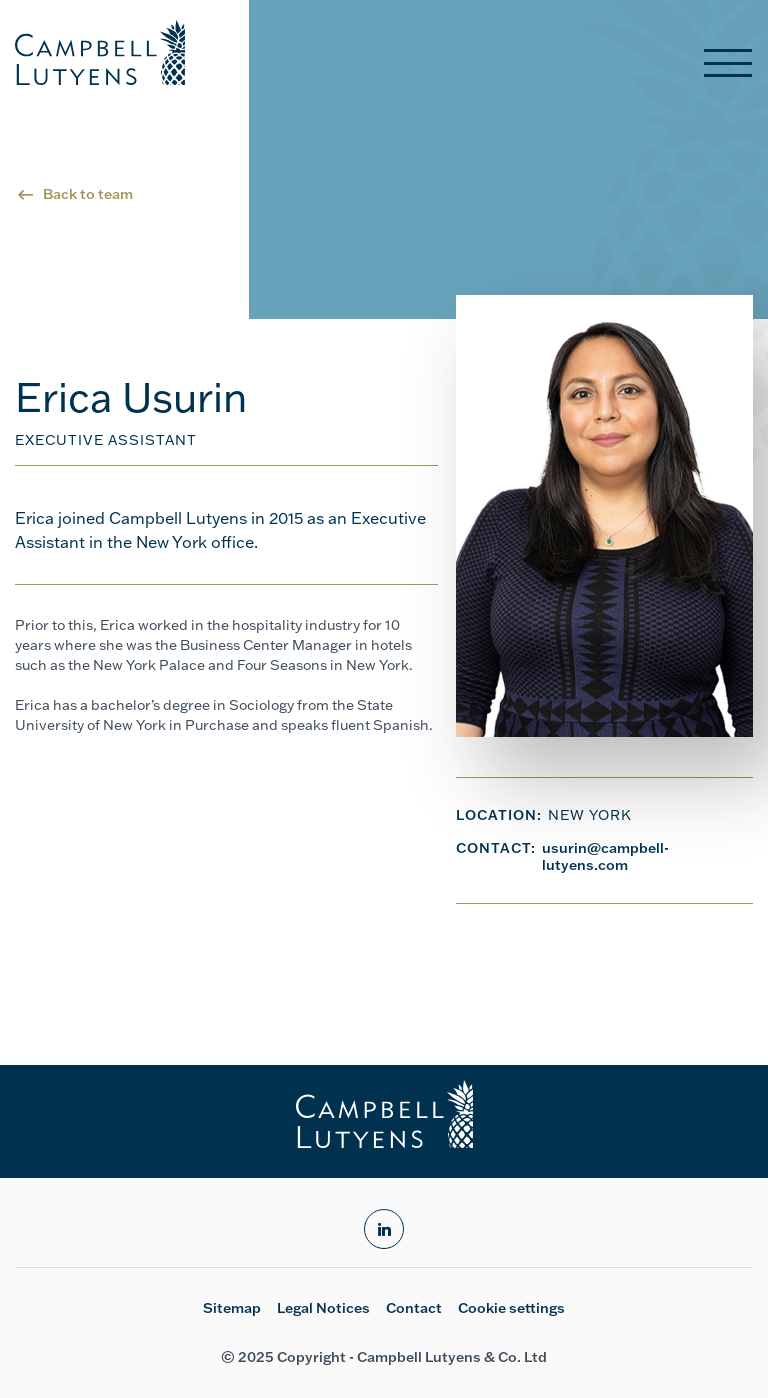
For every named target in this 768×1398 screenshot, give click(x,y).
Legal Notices (323, 1308)
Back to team (88, 194)
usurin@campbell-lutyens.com (605, 857)
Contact (414, 1308)
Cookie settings (511, 1308)
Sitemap (232, 1308)
